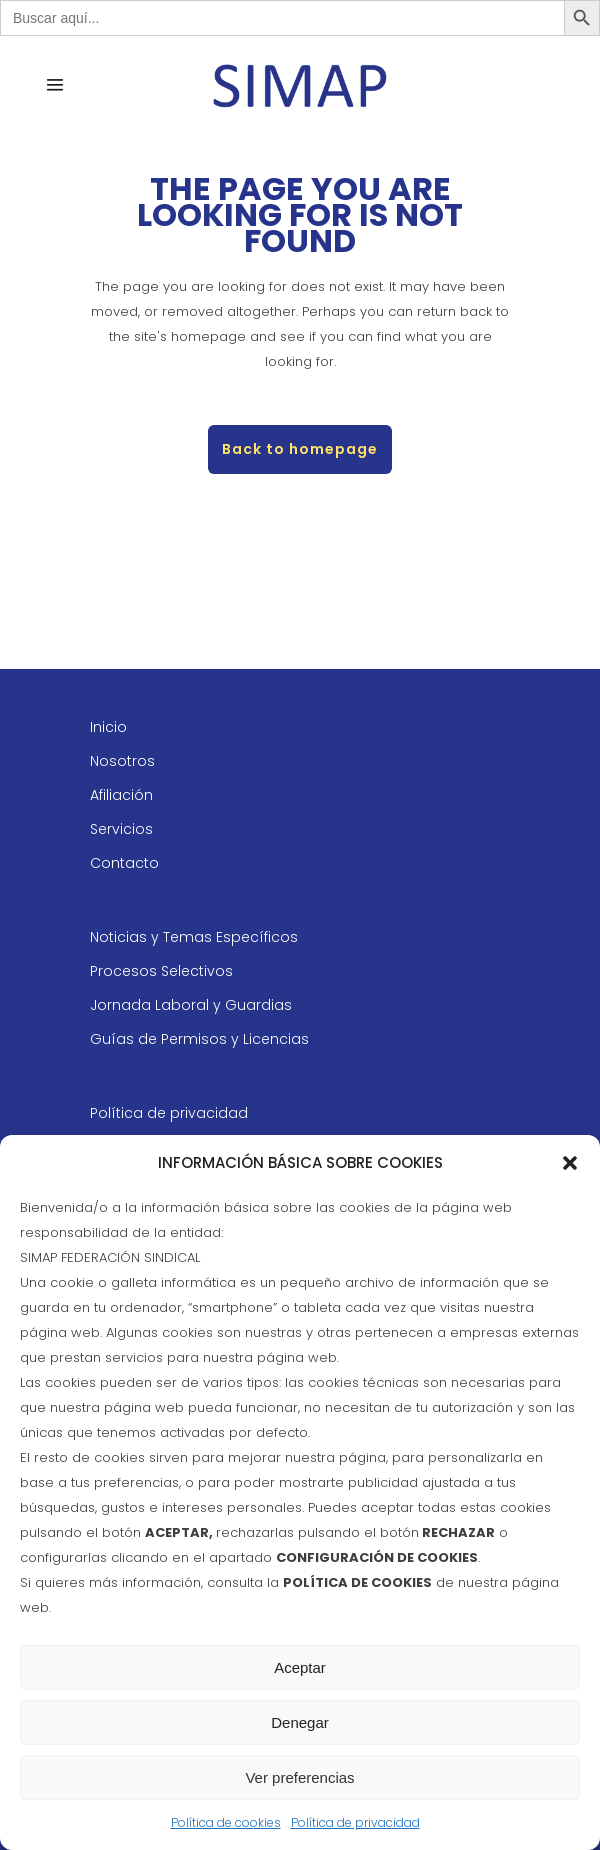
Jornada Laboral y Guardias (191, 1005)
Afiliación (121, 795)
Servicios (121, 829)
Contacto (124, 863)
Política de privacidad (355, 1822)
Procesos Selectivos (161, 971)
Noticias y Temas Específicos (194, 937)
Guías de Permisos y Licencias (199, 1039)
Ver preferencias (299, 1777)
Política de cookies (226, 1822)
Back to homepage (300, 449)
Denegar (300, 1722)
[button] (570, 1163)
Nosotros (122, 761)
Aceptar (300, 1667)
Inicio (108, 727)
